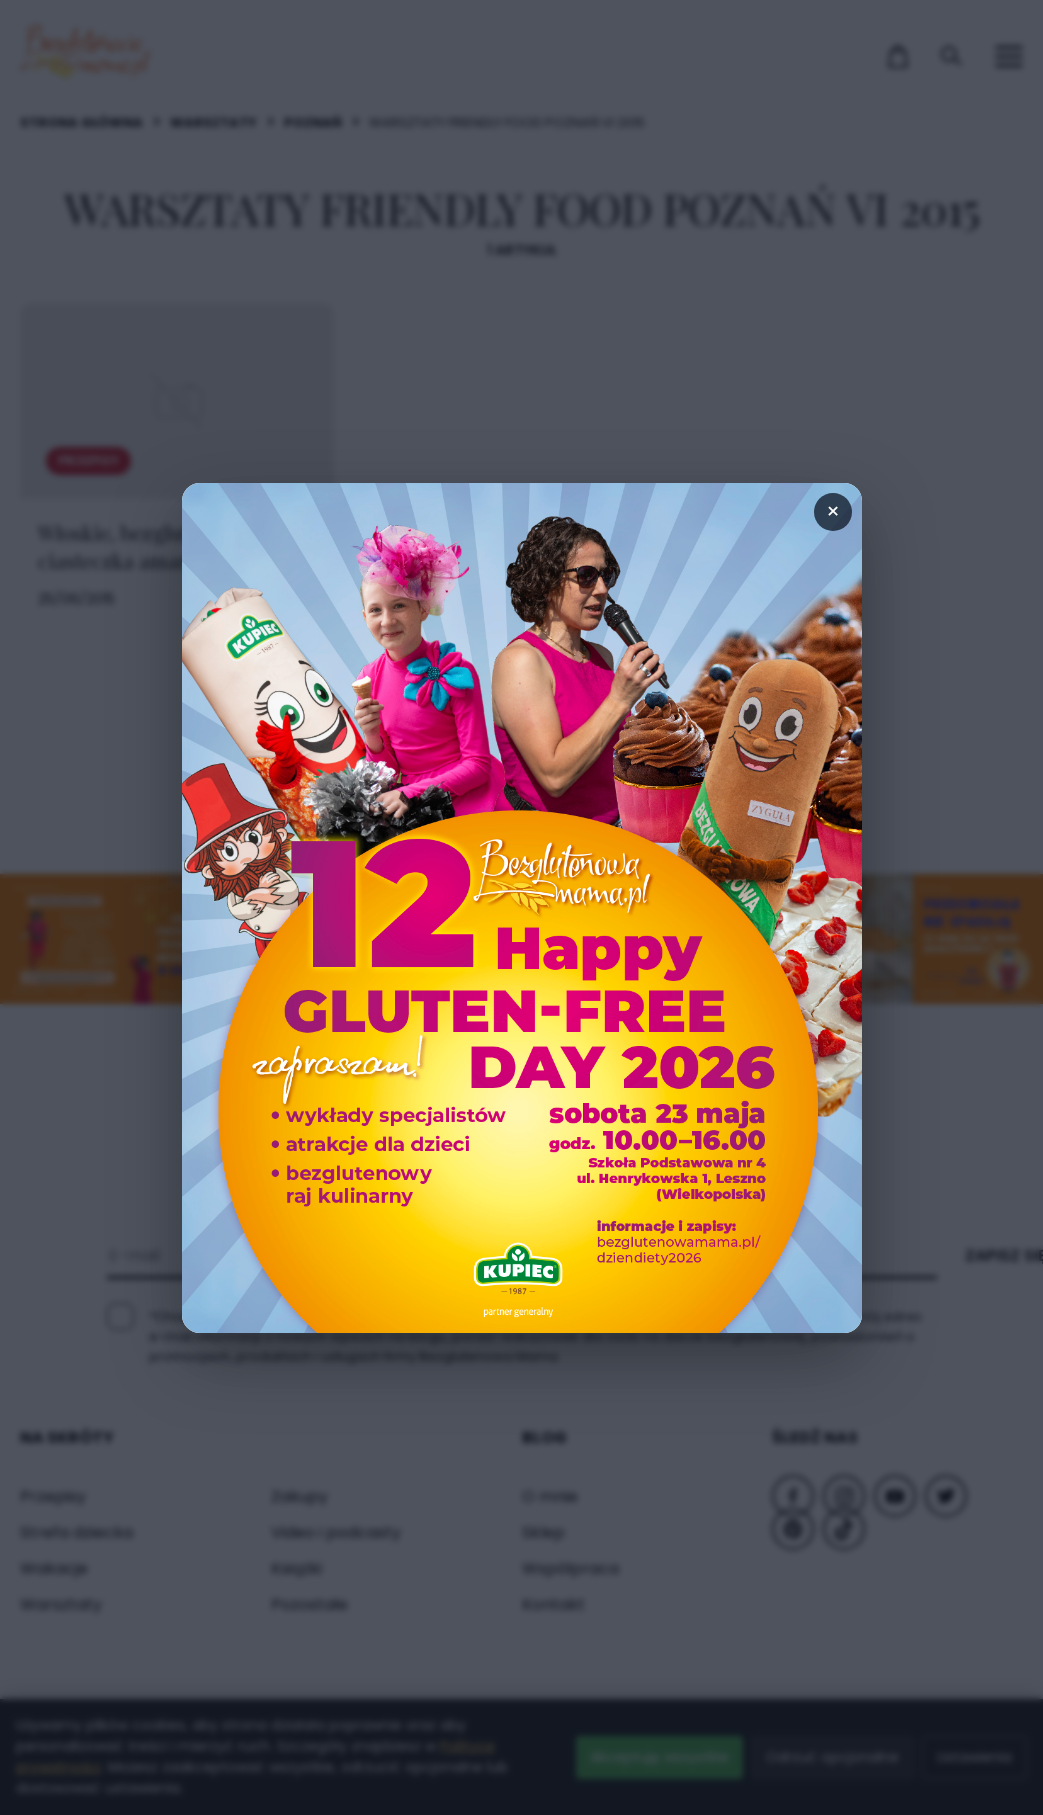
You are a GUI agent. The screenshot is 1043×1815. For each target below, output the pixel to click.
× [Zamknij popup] (833, 511)
